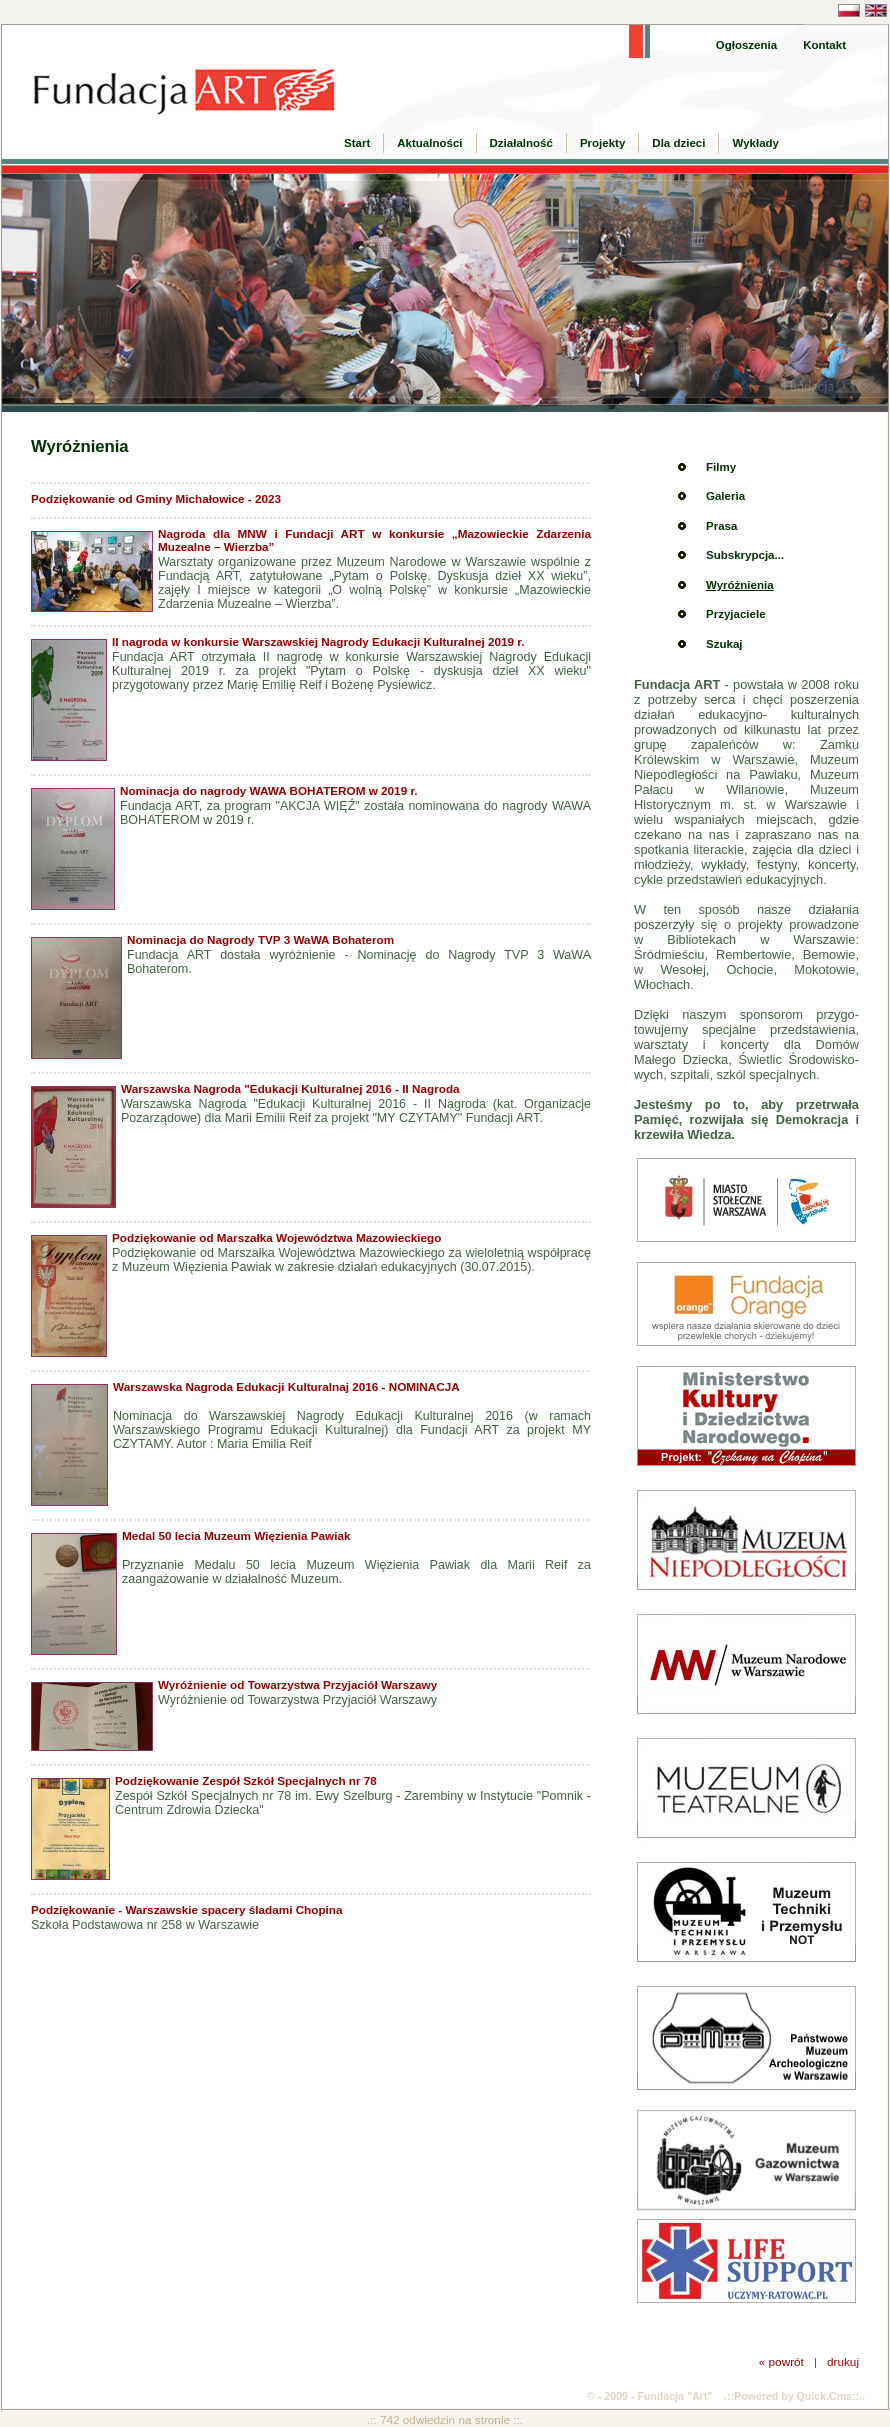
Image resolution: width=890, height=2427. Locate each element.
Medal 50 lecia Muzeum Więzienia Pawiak (236, 1535)
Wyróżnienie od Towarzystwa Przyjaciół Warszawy (297, 1684)
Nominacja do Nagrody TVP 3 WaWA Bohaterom (260, 939)
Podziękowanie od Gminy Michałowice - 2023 (156, 498)
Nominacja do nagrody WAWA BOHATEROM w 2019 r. (269, 790)
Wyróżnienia (740, 585)
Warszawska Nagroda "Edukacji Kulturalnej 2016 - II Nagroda (290, 1088)
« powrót (781, 2361)
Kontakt (824, 45)
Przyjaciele (736, 614)
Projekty (602, 143)
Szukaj (724, 644)
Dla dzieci (678, 143)
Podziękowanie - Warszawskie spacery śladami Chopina (187, 1909)
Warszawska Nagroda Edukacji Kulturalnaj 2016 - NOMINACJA (286, 1386)
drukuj (843, 2361)
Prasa (721, 526)
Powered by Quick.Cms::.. (799, 2396)
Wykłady (755, 143)
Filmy (721, 467)
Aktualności (429, 143)
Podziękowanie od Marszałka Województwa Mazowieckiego (276, 1237)
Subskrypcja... (745, 555)
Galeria (725, 496)
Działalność (521, 143)
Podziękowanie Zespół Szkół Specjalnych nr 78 (246, 1780)
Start (357, 143)
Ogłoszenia (746, 45)
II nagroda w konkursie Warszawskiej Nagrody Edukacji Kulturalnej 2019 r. (318, 641)
